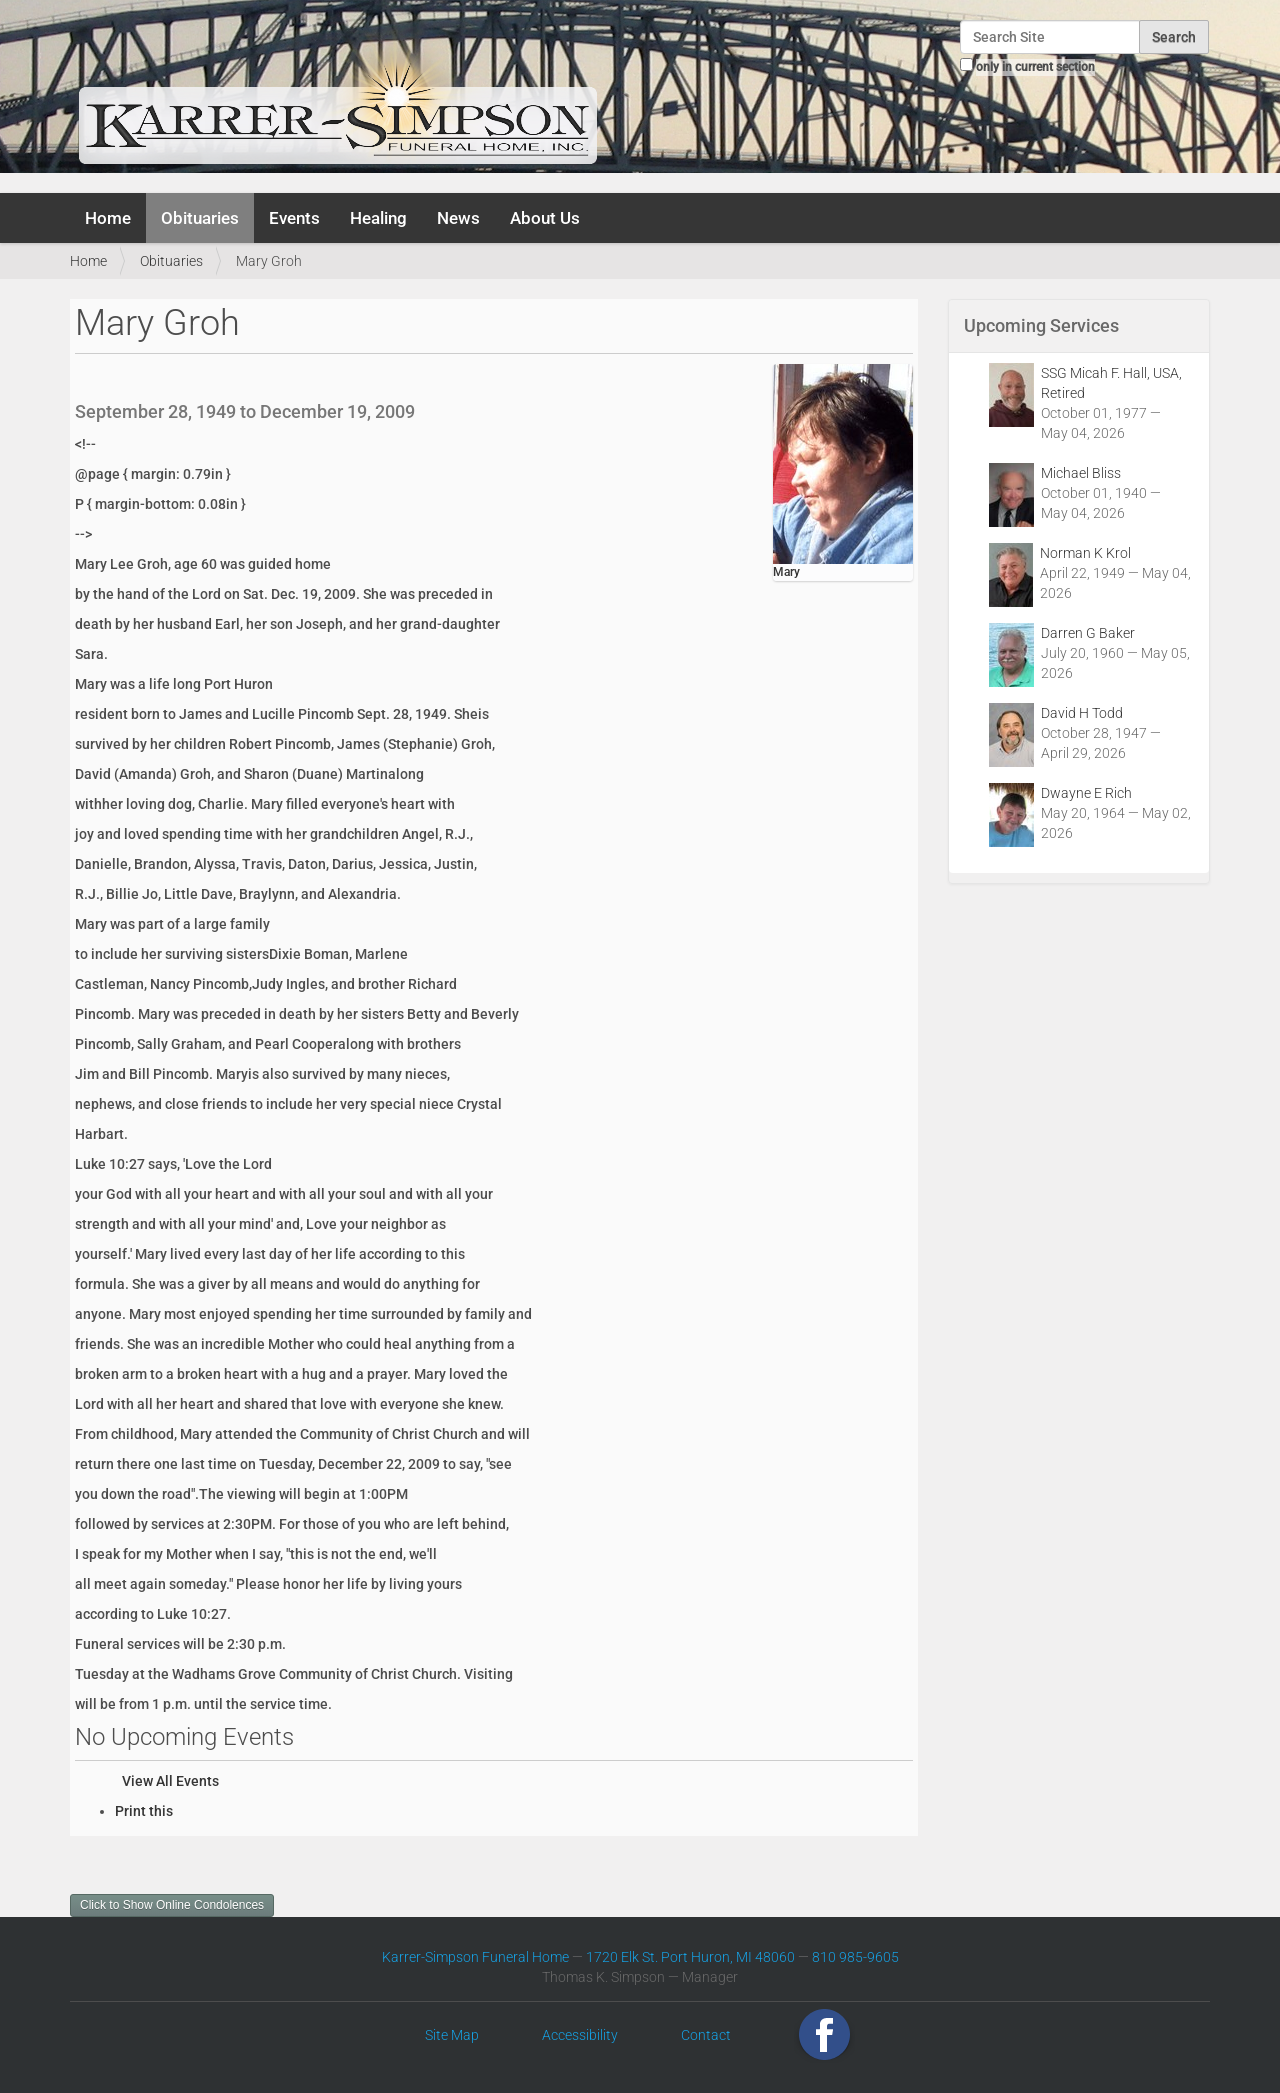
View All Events (170, 1781)
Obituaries (200, 218)
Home (108, 218)
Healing (378, 218)
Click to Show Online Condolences (172, 1905)
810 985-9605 (855, 1957)
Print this (144, 1811)
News (458, 218)
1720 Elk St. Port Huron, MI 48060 (690, 1957)
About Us (545, 218)
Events (294, 218)
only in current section (1035, 67)
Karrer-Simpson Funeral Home (475, 1957)
